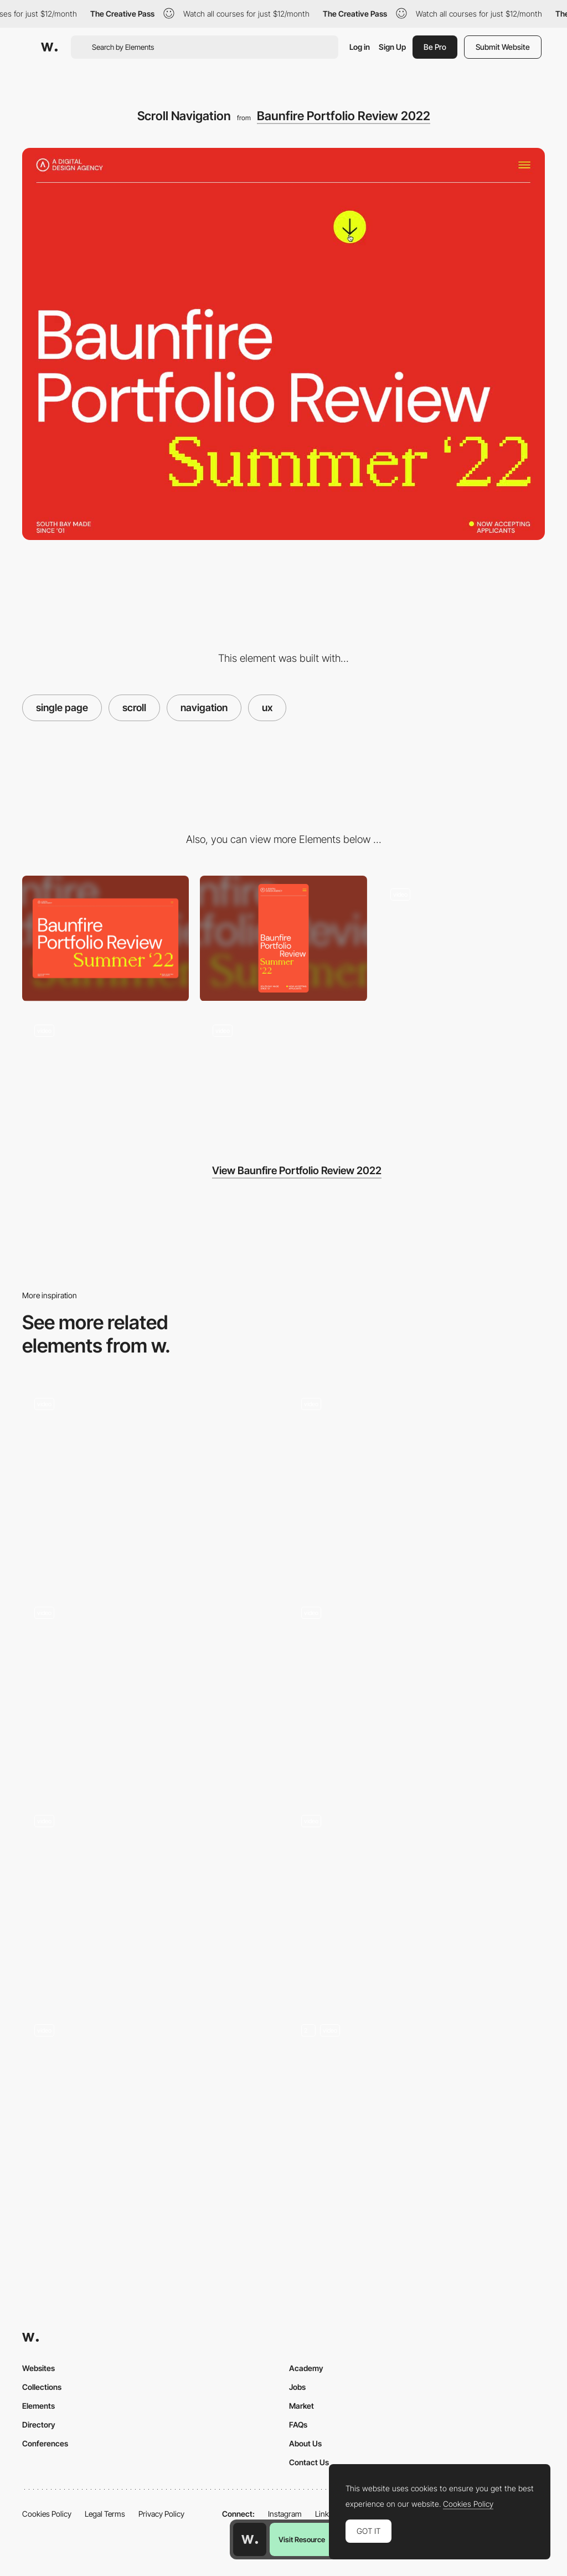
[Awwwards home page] (249, 2539)
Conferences (45, 2443)
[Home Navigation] (150, 1899)
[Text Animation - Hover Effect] (283, 1075)
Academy (306, 2368)
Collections (41, 2387)
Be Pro (435, 47)
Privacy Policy (161, 2513)
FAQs (298, 2424)
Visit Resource (302, 2539)
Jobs (297, 2387)
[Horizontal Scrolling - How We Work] (417, 1899)
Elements (38, 2405)
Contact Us (309, 2462)
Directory (38, 2424)
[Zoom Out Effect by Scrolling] (150, 2104)
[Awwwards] (49, 47)
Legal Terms (105, 2513)
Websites (38, 2368)
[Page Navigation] (417, 1482)
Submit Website (503, 47)
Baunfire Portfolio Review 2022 (343, 116)
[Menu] (461, 938)
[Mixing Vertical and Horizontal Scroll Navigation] (150, 1685)
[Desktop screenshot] (105, 938)
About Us (305, 2443)
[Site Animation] (105, 1075)
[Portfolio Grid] (417, 2108)
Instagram (285, 2513)
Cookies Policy (46, 2513)
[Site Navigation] (417, 1690)
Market (301, 2405)
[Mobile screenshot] (283, 938)
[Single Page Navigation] (150, 1482)
